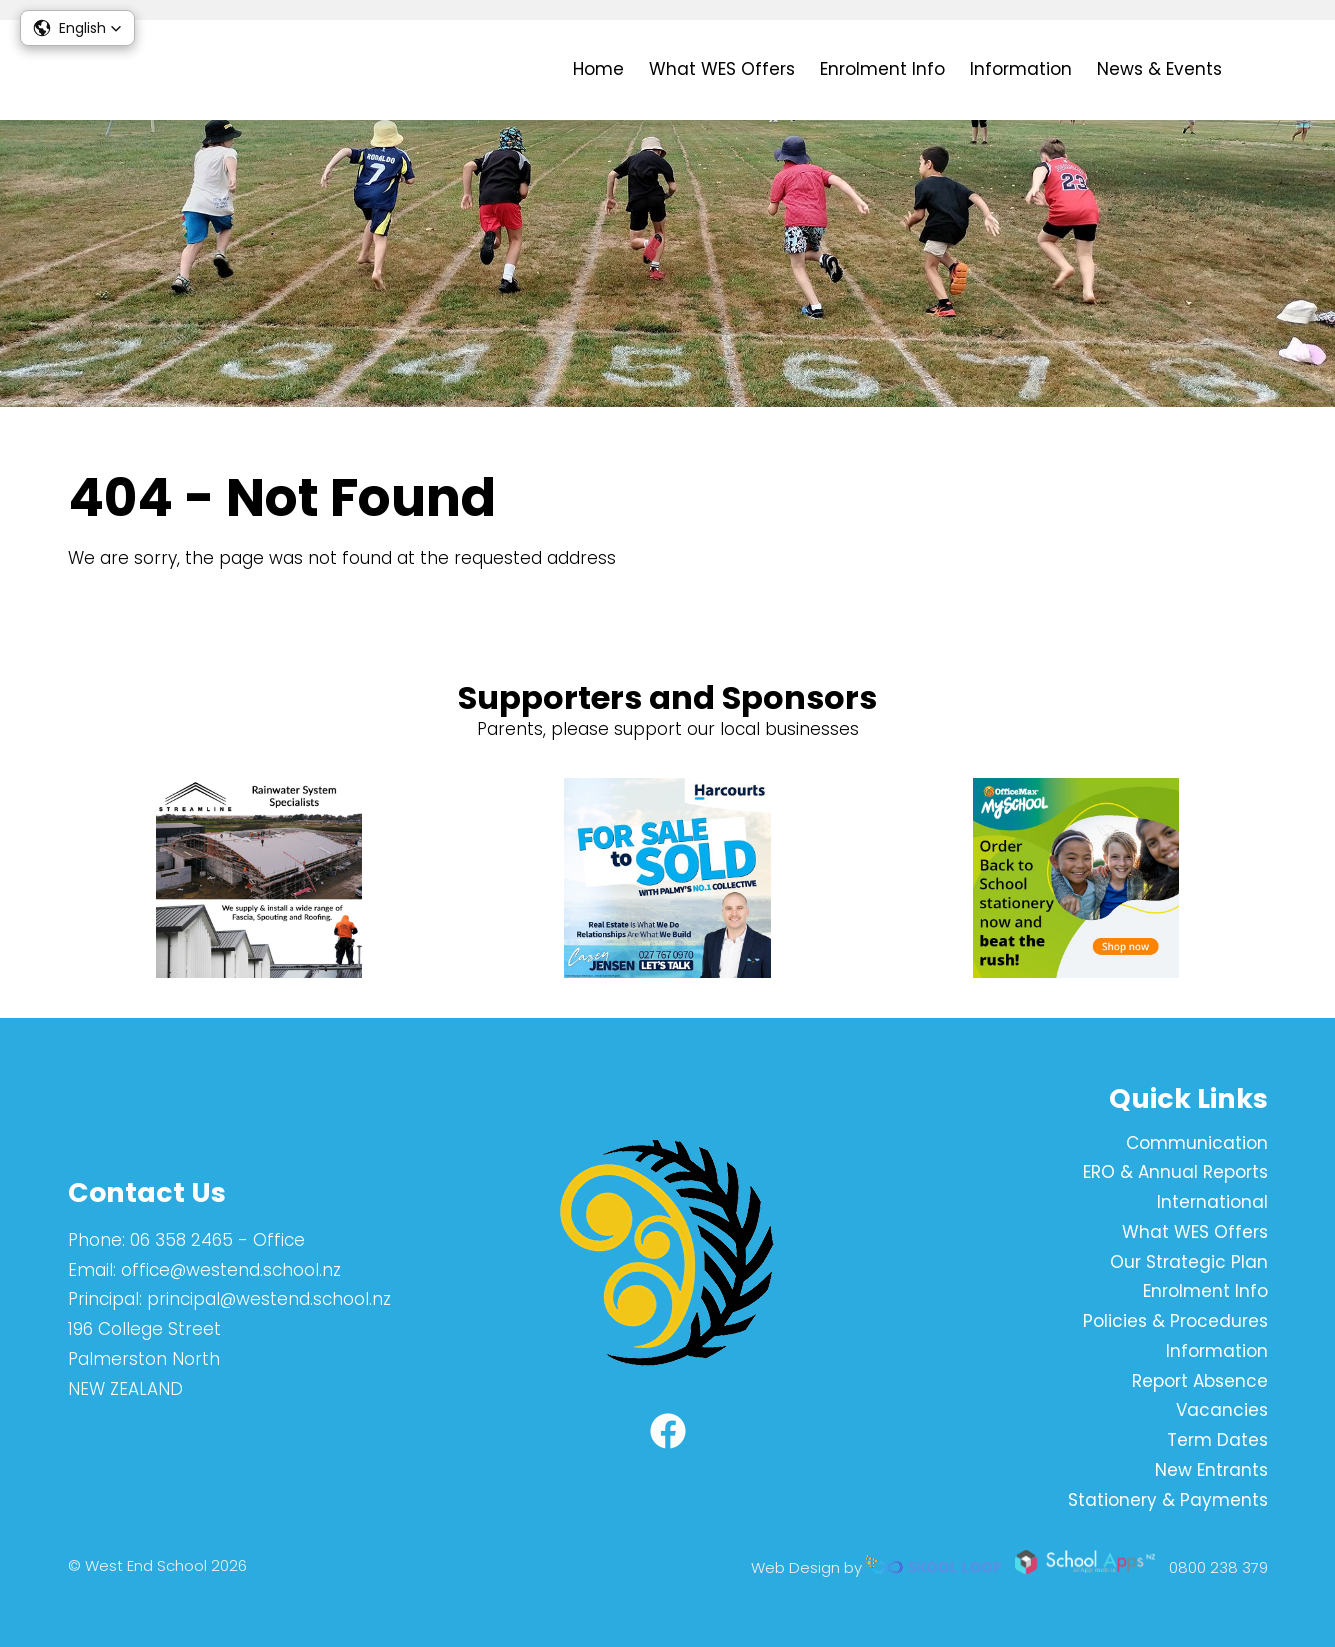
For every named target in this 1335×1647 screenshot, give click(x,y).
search (1257, 70)
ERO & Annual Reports (1175, 1172)
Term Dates (1217, 1440)
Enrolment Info (882, 69)
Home (598, 69)
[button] (77, 28)
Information (1021, 69)
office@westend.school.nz (231, 1270)
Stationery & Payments (1168, 1500)
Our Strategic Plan (1189, 1262)
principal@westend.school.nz (269, 1299)
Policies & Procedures (1175, 1321)
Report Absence (1200, 1381)
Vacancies (1222, 1410)
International (1212, 1202)
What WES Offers (722, 69)
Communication (1197, 1143)
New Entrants (1211, 1470)
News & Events (1159, 69)
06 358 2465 (181, 1240)
